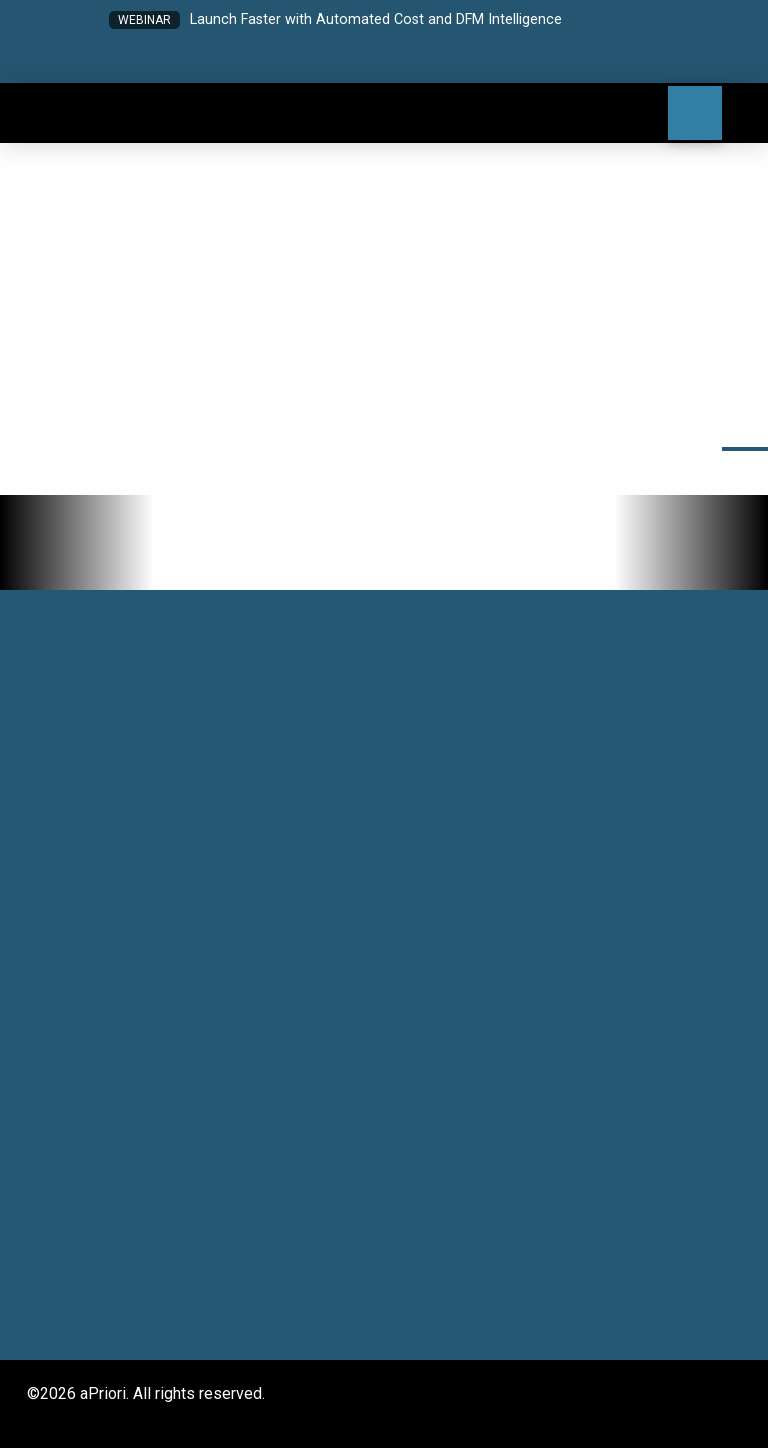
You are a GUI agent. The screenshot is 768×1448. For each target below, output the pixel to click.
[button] (305, 62)
